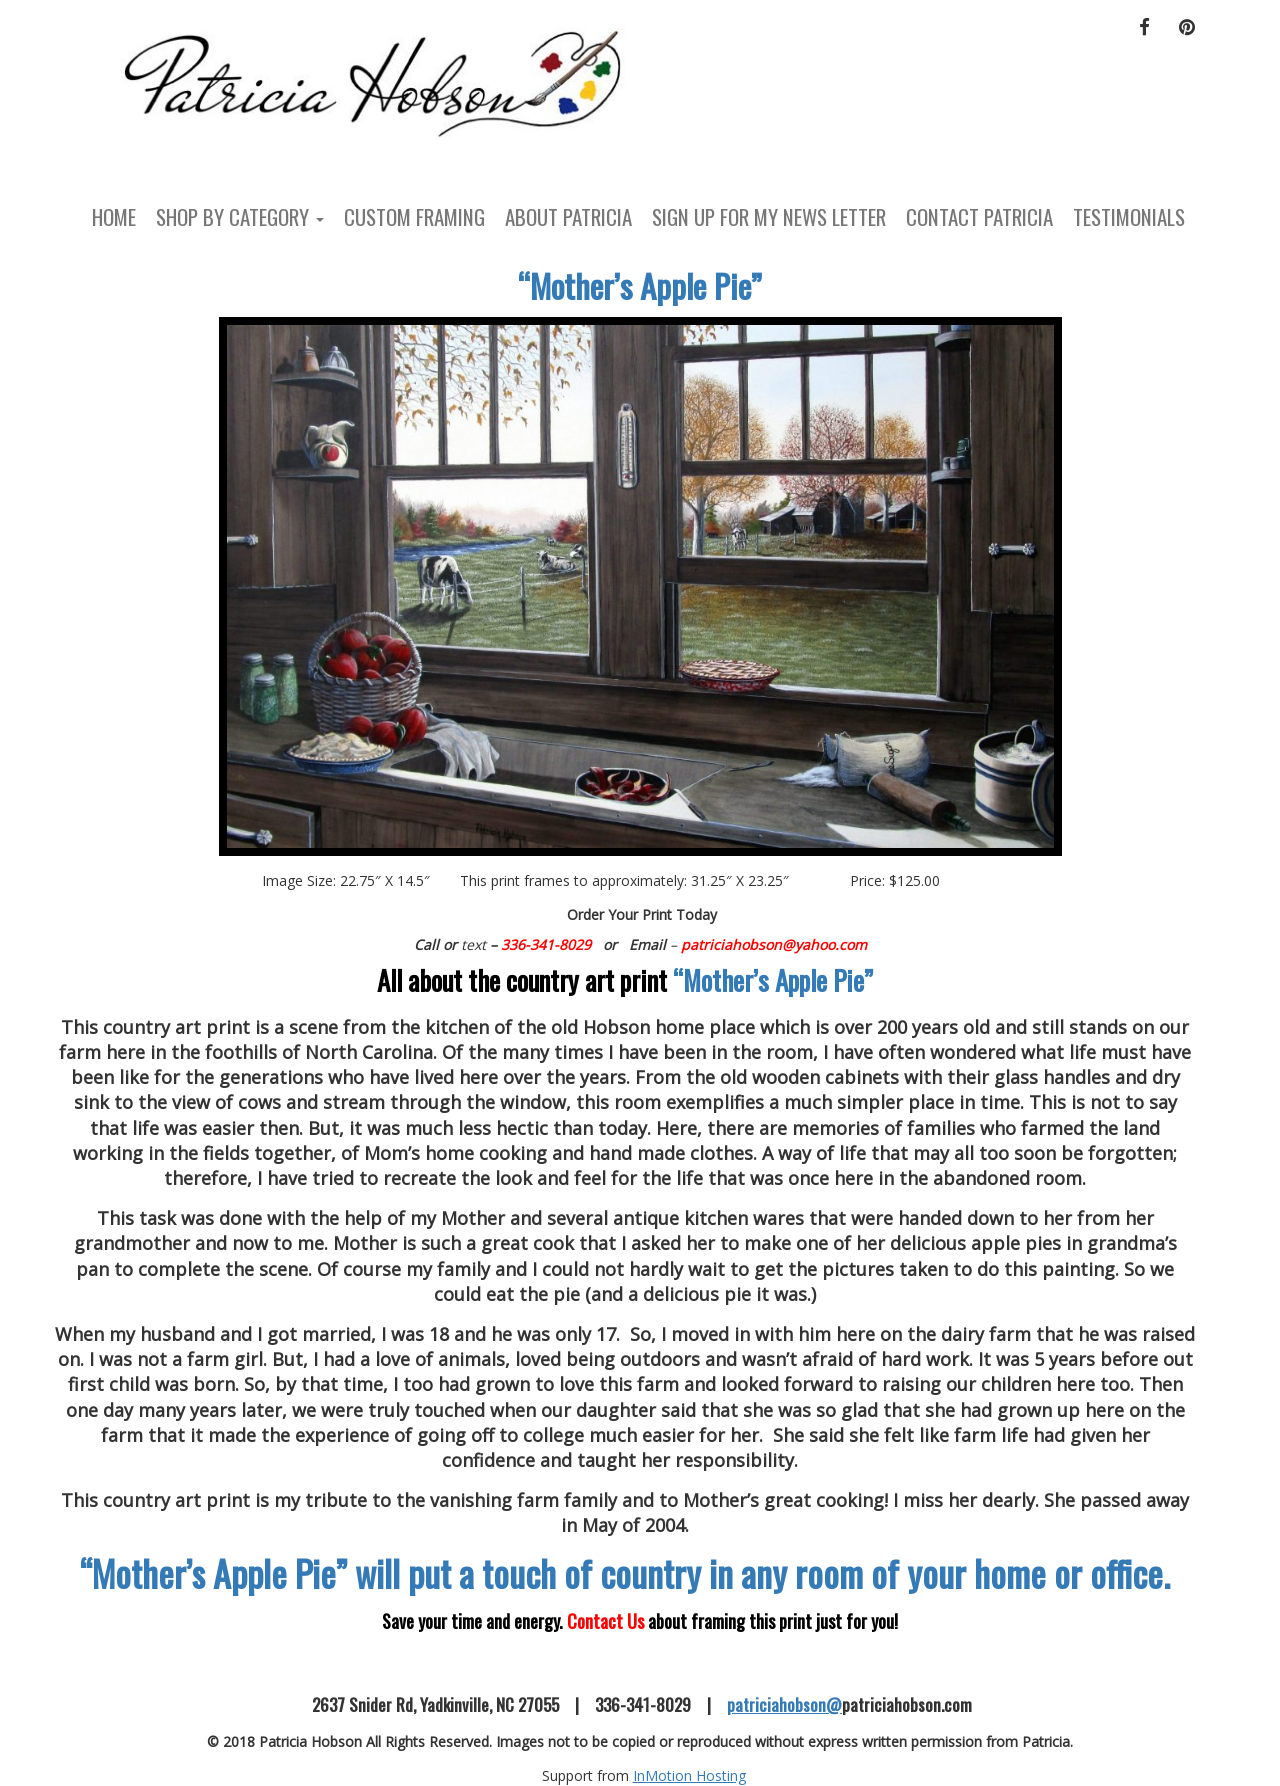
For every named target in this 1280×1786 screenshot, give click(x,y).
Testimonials (1129, 216)
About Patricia (568, 216)
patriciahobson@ (784, 1704)
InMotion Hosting (689, 1775)
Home (114, 216)
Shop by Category (240, 216)
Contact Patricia (979, 216)
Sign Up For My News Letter (769, 216)
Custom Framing (414, 216)
